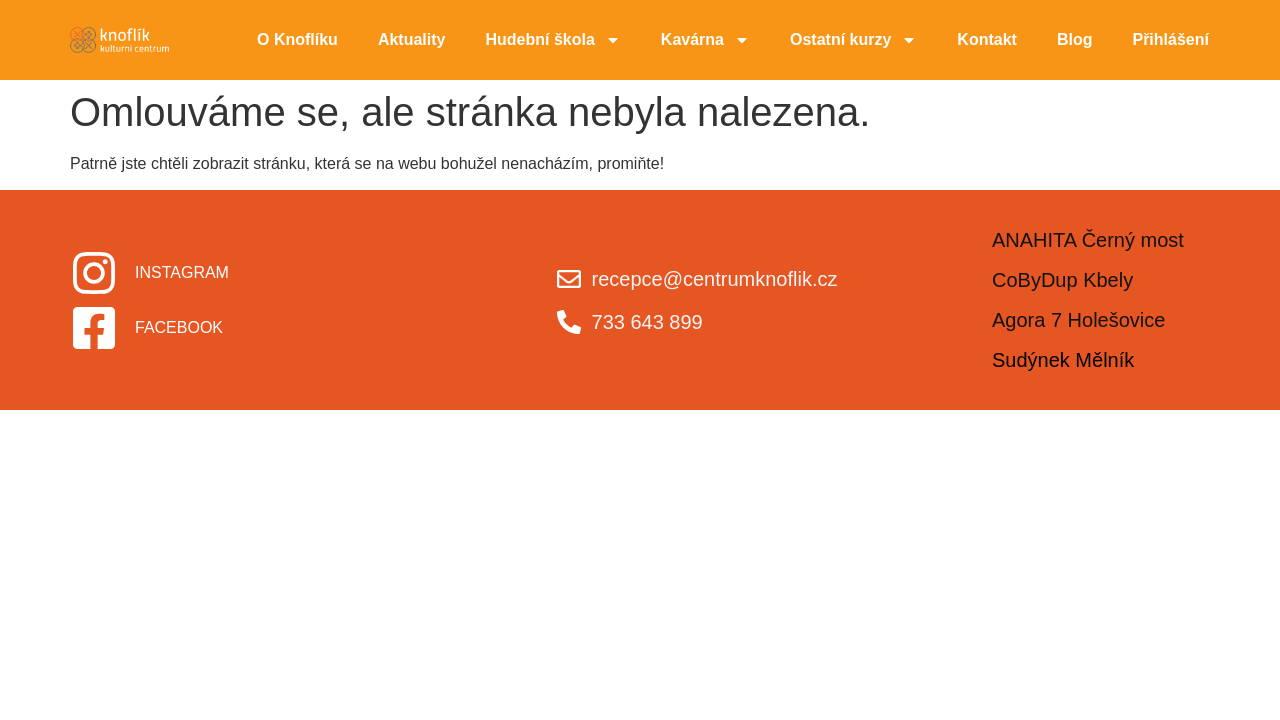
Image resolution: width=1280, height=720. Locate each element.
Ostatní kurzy (853, 40)
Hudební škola (552, 40)
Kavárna (705, 40)
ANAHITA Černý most (1088, 240)
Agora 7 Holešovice (1078, 320)
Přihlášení (1170, 39)
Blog (1075, 39)
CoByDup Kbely (1062, 280)
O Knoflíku (297, 39)
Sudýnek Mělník (1063, 360)
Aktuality (412, 39)
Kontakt (987, 39)
